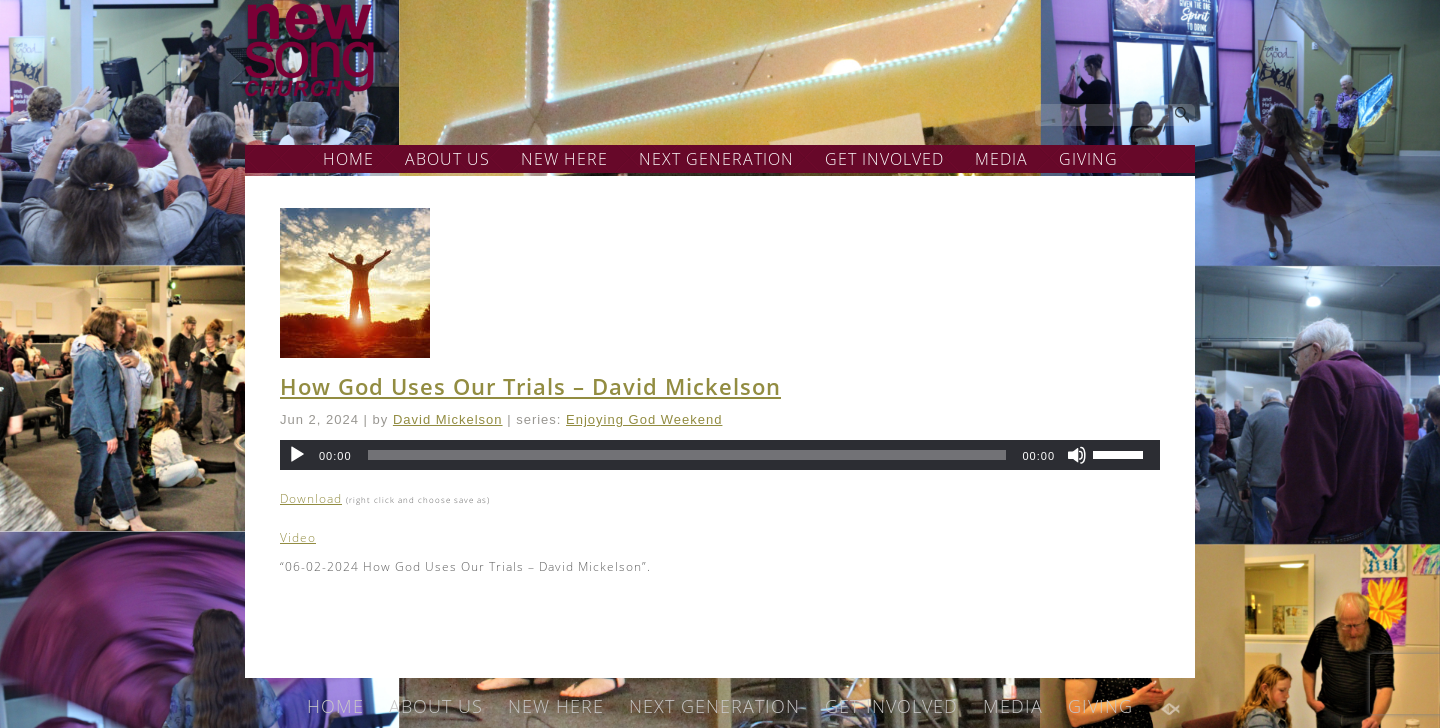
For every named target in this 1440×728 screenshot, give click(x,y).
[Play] (297, 455)
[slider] (687, 455)
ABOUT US (447, 159)
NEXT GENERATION (716, 159)
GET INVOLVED (884, 159)
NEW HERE (564, 159)
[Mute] (1077, 455)
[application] (720, 455)
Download (311, 498)
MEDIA (1001, 159)
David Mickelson (448, 419)
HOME (348, 159)
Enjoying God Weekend (644, 419)
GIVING (1088, 159)
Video (298, 537)
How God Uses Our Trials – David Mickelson (530, 386)
